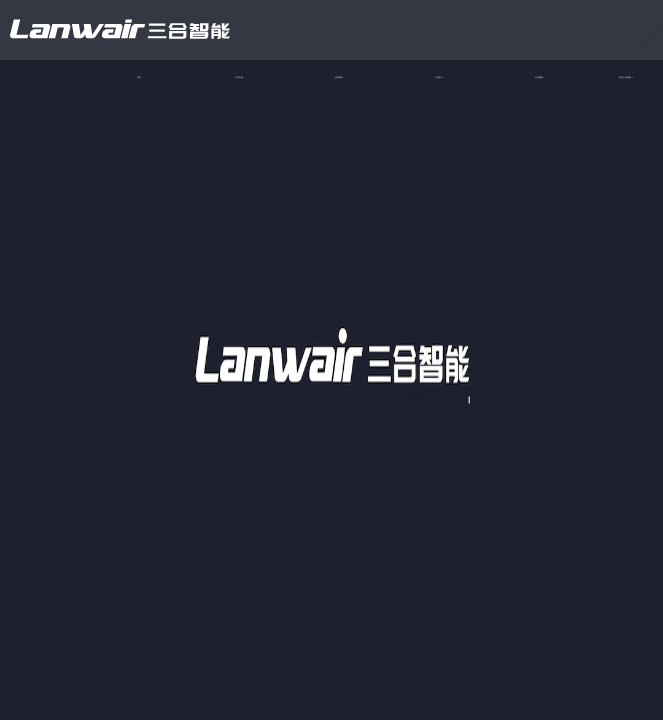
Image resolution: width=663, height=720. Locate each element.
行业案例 (539, 77)
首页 (139, 77)
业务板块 (339, 77)
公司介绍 (239, 77)
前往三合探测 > (626, 77)
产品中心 (439, 77)
